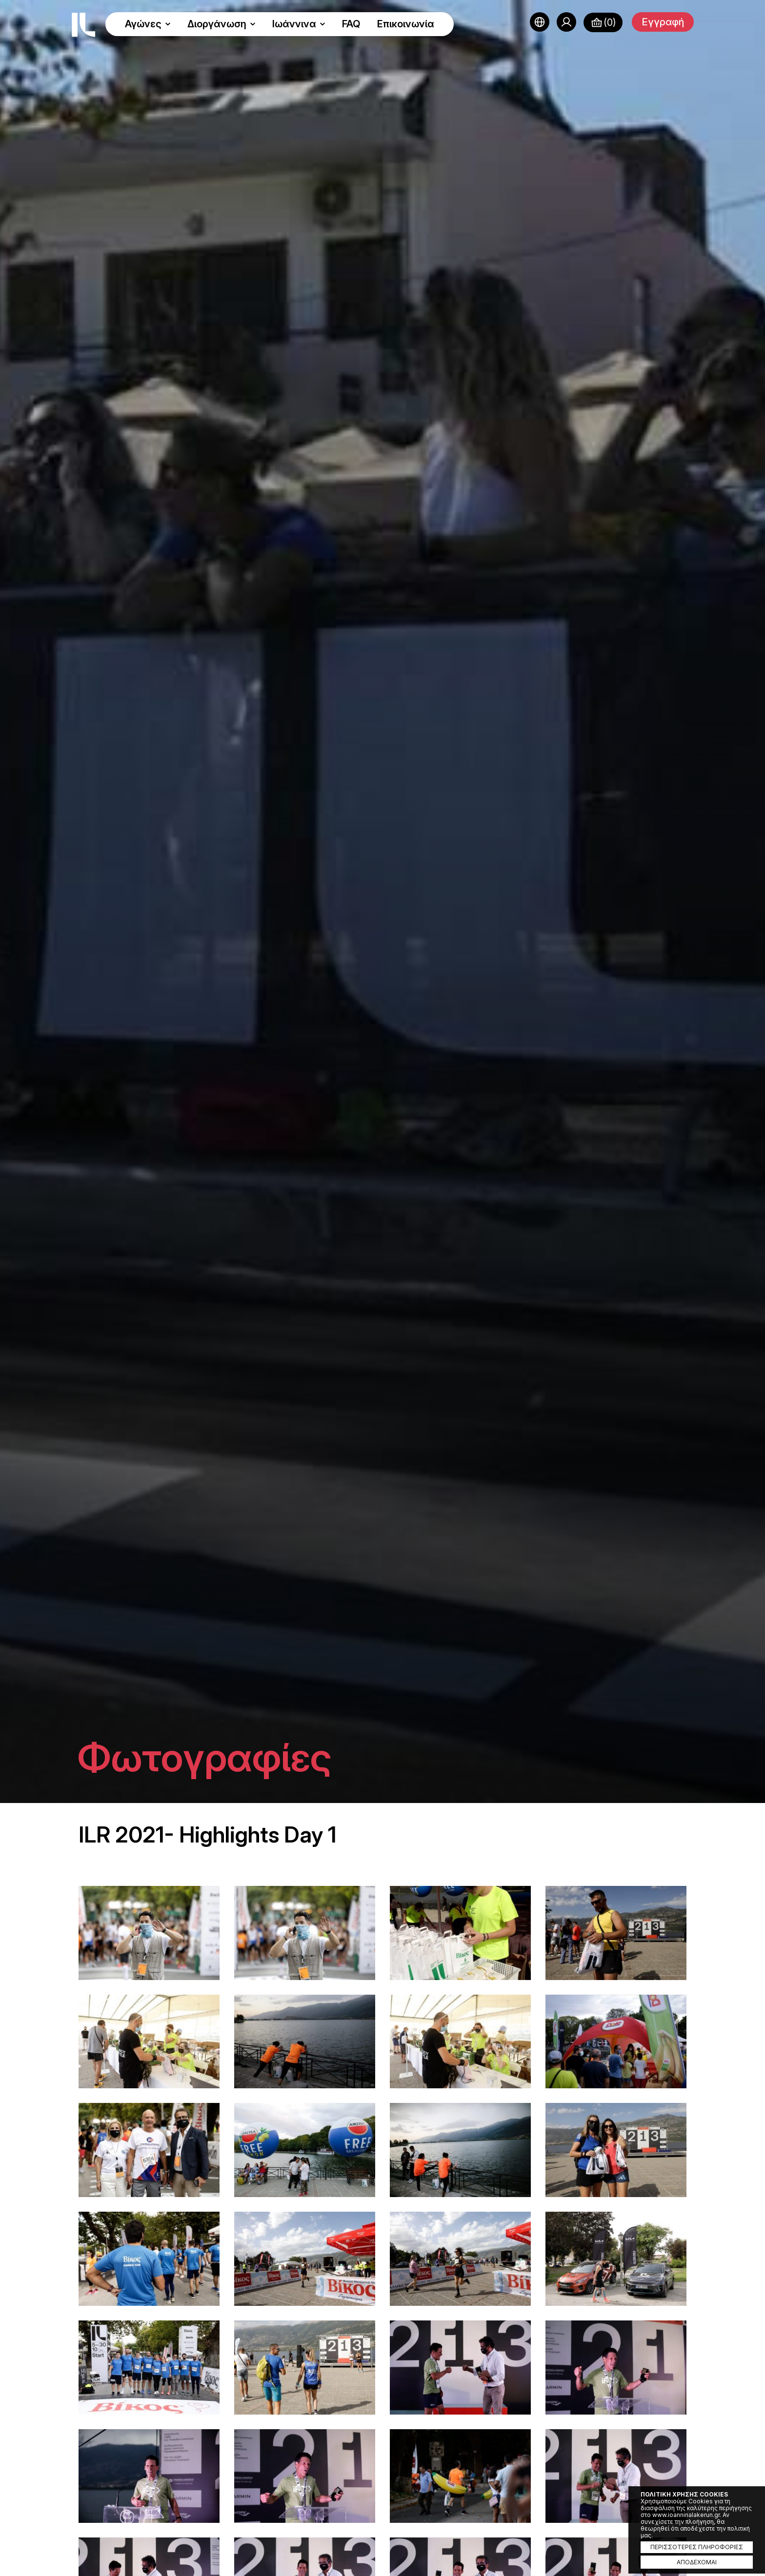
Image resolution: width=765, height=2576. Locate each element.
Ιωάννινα (298, 24)
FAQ (351, 24)
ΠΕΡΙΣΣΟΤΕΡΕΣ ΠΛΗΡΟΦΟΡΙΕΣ (696, 2547)
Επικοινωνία (405, 24)
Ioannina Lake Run (83, 25)
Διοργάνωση (221, 24)
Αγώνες (148, 24)
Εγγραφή (663, 22)
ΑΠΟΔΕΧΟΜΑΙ (697, 2562)
